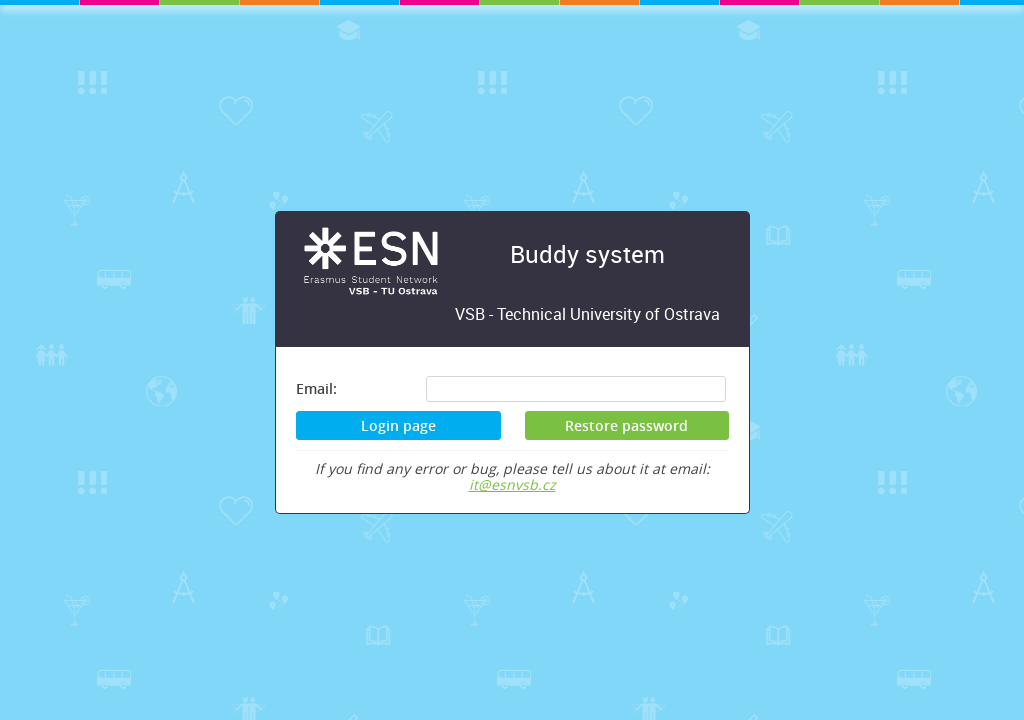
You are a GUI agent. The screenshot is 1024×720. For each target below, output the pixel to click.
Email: (316, 388)
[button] (627, 425)
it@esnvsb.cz (512, 484)
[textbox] (576, 389)
